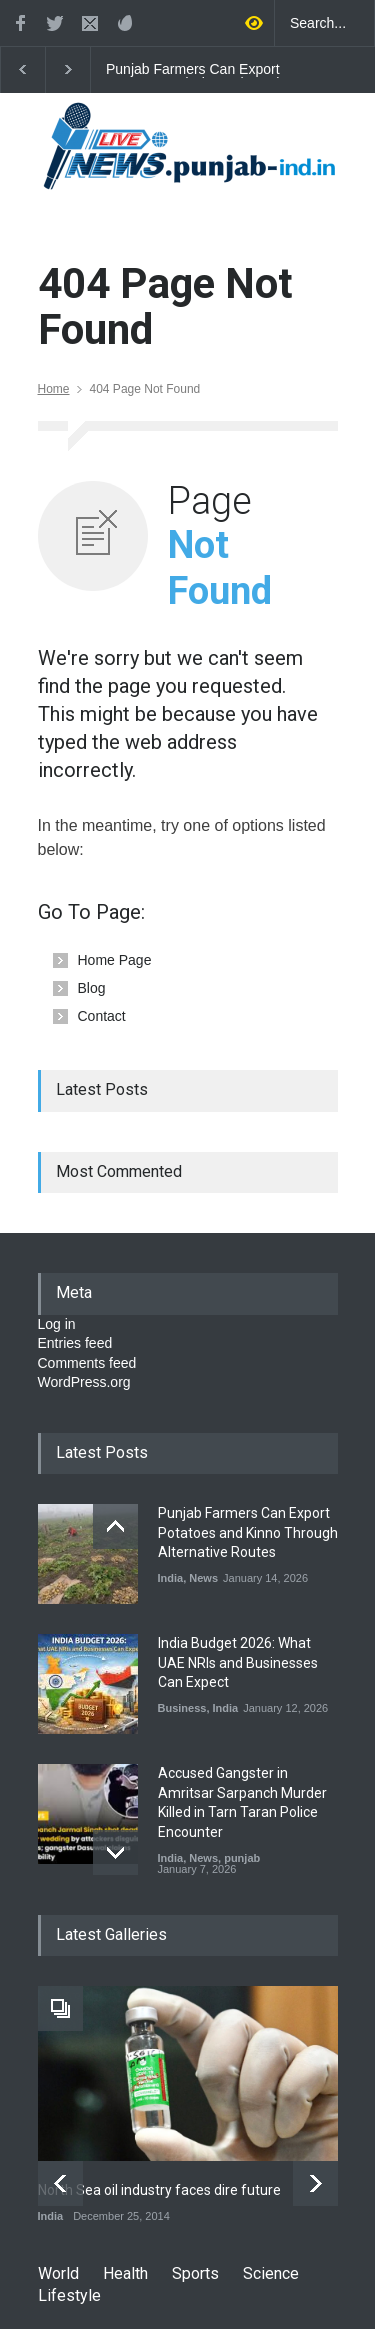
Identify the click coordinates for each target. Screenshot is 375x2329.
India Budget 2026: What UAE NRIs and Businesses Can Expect (238, 1662)
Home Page (115, 960)
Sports (195, 2273)
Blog (92, 988)
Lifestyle (69, 2295)
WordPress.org (84, 1382)
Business (182, 1708)
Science (271, 2273)
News (203, 1578)
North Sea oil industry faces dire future (159, 2190)
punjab (242, 1858)
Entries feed (75, 1343)
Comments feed (87, 1363)
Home (54, 389)
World (58, 2273)
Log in (57, 1324)
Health (125, 2273)
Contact (102, 1016)
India (171, 1578)
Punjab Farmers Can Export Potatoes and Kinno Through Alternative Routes (195, 70)
